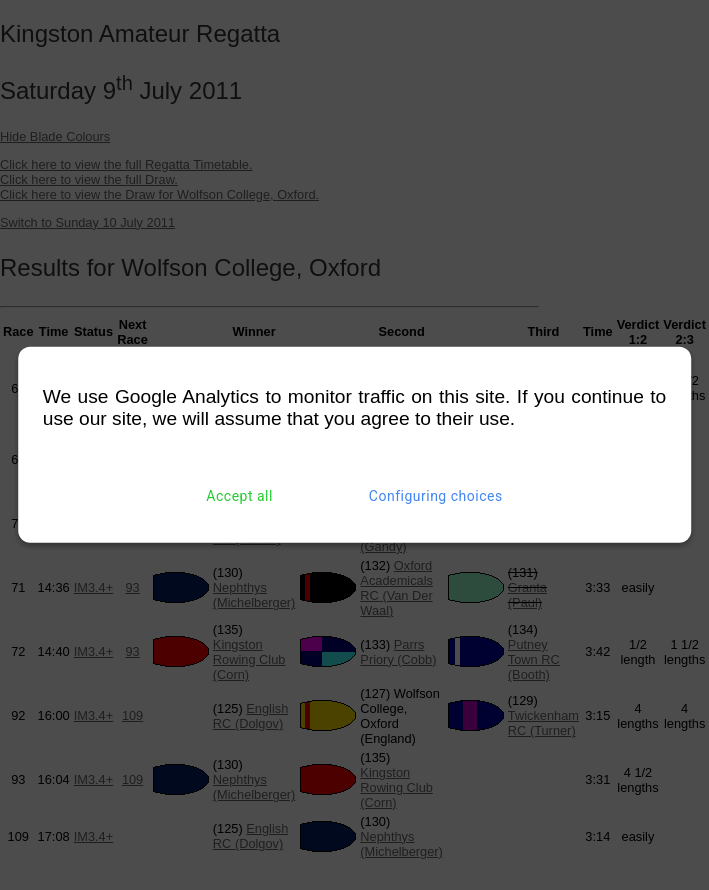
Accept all (239, 496)
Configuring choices (436, 496)
